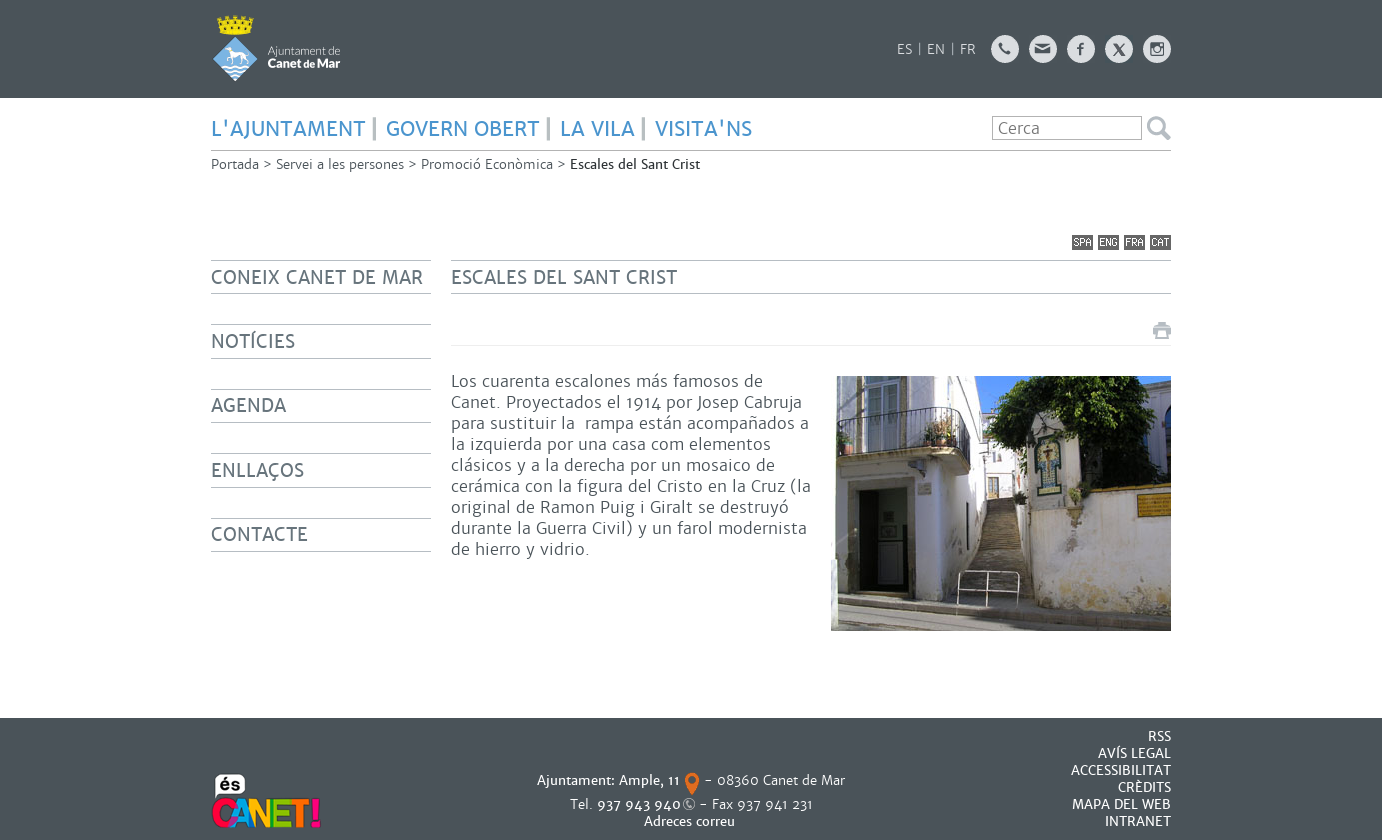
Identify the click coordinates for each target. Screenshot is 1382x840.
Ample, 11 (649, 780)
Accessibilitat (1121, 770)
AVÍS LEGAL (1134, 753)
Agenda (248, 405)
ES (904, 49)
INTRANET (1138, 821)
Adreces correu (691, 821)
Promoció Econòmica (487, 164)
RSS (1159, 736)
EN (936, 49)
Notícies (253, 341)
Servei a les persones (340, 164)
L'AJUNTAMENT (288, 129)
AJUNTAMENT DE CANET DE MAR (276, 48)
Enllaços (257, 470)
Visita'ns (703, 129)
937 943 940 (639, 804)
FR (968, 49)
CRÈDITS (1144, 787)
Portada (235, 164)
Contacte (259, 534)
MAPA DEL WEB (1121, 804)
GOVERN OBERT (463, 129)
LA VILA (597, 129)
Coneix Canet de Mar (317, 277)
